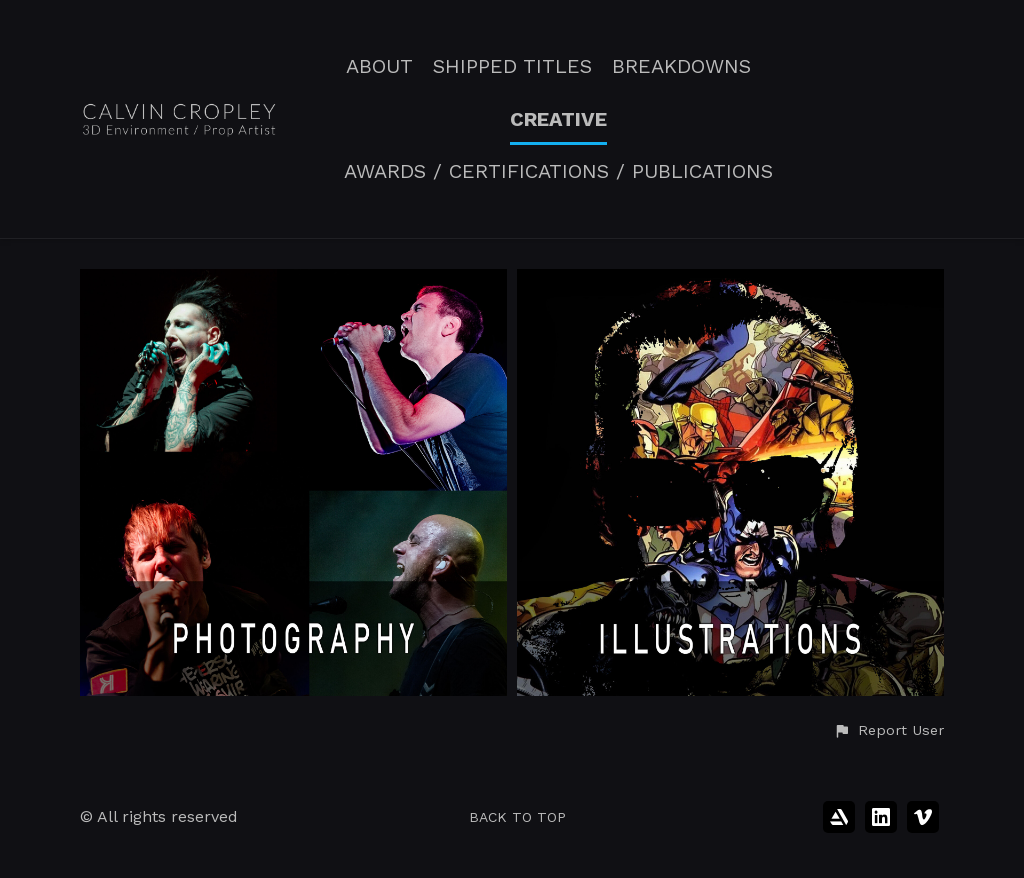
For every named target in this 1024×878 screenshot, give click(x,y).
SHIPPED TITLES (512, 66)
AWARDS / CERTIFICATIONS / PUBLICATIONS (558, 171)
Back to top (517, 817)
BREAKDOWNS (681, 66)
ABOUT (379, 66)
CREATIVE (558, 119)
